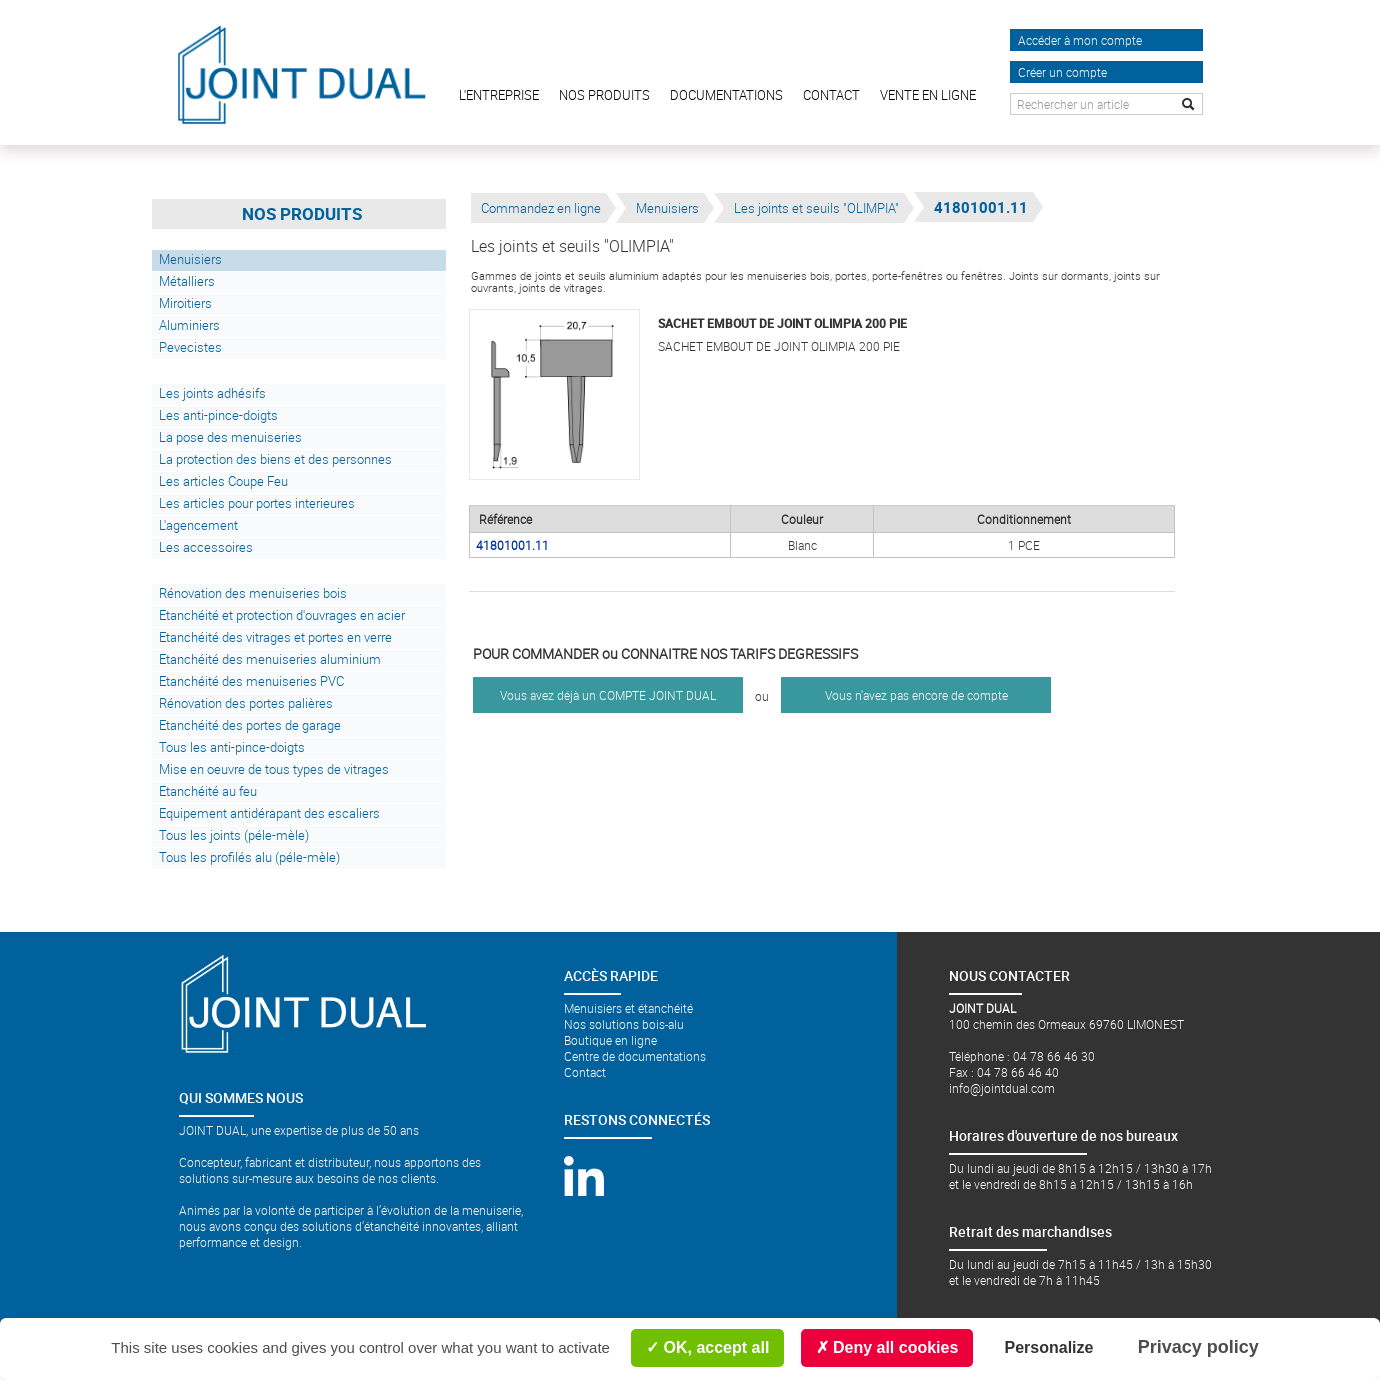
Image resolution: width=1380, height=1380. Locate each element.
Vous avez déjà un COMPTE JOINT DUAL (608, 695)
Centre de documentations (635, 1056)
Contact (585, 1072)
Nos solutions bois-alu (624, 1024)
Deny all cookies (887, 1347)
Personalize (1049, 1347)
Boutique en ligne (610, 1040)
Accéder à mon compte (1080, 40)
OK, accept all (707, 1347)
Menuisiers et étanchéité (628, 1008)
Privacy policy (1198, 1347)
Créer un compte (1062, 72)
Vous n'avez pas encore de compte (916, 695)
